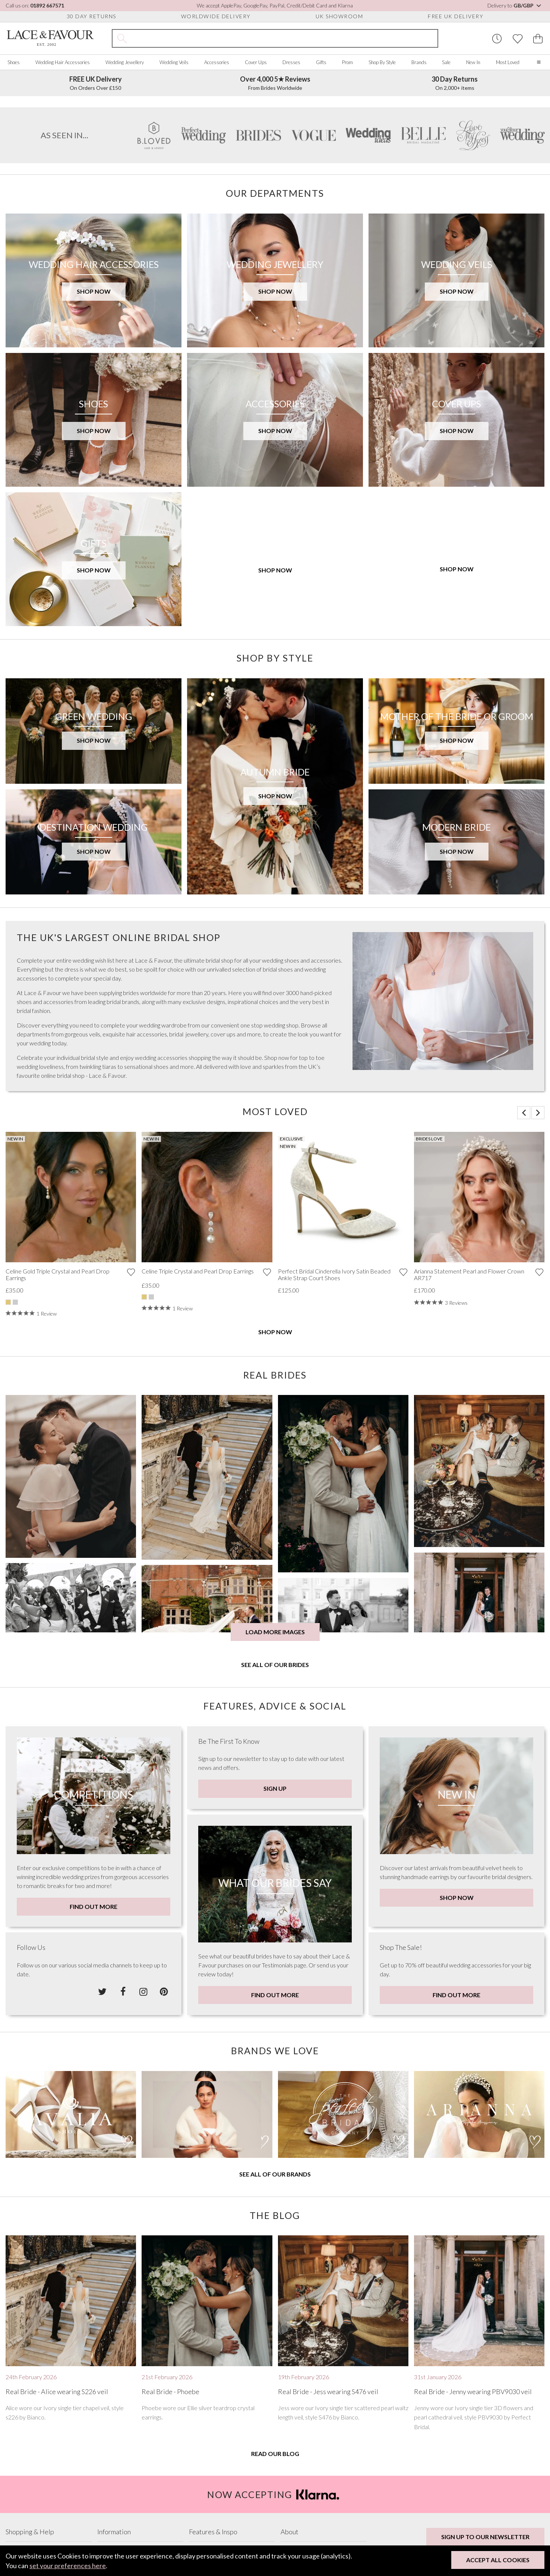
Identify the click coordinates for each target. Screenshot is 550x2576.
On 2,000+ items (455, 83)
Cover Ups (256, 62)
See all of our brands (275, 2384)
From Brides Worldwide (275, 83)
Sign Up (275, 1998)
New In (473, 62)
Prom (347, 62)
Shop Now (275, 1541)
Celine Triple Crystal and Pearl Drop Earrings (198, 1481)
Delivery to (514, 5)
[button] (523, 1322)
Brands (419, 62)
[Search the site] (284, 38)
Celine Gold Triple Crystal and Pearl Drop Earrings (58, 1484)
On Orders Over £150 (95, 83)
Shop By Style (382, 62)
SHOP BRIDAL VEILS (60, 224)
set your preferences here (67, 2565)
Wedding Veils (174, 62)
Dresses (291, 62)
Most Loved (507, 62)
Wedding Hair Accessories (62, 62)
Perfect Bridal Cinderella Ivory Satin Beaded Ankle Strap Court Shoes (334, 1484)
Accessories (216, 62)
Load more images (275, 1841)
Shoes (13, 62)
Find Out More (93, 2116)
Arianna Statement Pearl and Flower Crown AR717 (469, 1484)
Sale (446, 62)
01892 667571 (47, 5)
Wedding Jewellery (124, 62)
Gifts (321, 62)
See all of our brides (275, 1874)
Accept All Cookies (498, 2559)
